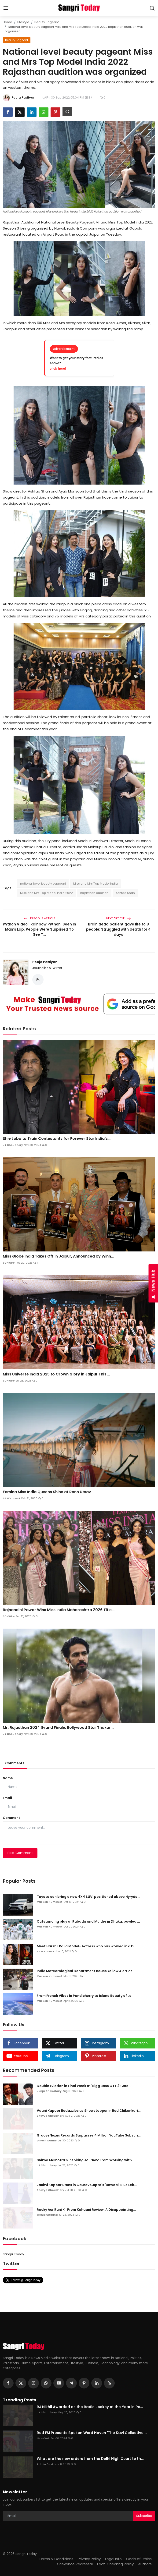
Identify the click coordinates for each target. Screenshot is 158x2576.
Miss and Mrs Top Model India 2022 (46, 893)
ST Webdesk (11, 1498)
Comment (11, 1817)
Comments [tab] (14, 1763)
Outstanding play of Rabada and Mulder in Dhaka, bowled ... (88, 1921)
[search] (152, 8)
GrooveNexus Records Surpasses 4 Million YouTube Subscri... (89, 2135)
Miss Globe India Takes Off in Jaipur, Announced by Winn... (58, 1256)
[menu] (6, 8)
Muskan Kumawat (49, 1902)
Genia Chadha (47, 2215)
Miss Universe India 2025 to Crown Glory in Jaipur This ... (56, 1374)
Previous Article (39, 918)
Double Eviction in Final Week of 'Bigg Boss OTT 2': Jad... (84, 2085)
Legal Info (113, 2558)
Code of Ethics (139, 2558)
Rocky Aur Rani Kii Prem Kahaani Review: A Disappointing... (86, 2209)
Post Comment (20, 1852)
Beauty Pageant (46, 22)
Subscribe (144, 2515)
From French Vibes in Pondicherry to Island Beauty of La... (85, 1995)
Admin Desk (45, 2464)
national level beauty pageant (43, 883)
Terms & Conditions (56, 2558)
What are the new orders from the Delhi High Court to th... (90, 2458)
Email (7, 1798)
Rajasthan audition (94, 893)
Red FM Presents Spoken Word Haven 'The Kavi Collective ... (92, 2433)
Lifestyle (23, 22)
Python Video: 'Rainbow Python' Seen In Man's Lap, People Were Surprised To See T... (39, 929)
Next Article (118, 918)
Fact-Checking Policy (115, 2564)
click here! (58, 368)
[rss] (109, 2383)
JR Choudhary (13, 1145)
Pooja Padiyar (44, 962)
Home (7, 22)
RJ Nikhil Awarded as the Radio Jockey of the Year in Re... (90, 2407)
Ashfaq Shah (125, 893)
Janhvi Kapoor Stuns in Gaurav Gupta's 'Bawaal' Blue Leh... (87, 2185)
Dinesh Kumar (47, 2140)
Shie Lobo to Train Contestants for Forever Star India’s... (56, 1138)
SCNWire (9, 1263)
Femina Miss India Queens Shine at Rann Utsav (47, 1492)
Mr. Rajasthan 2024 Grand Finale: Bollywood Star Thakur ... (58, 1727)
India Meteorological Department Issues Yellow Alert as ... (86, 1971)
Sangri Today (13, 2254)
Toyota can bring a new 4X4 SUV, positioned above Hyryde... (88, 1896)
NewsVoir (43, 2438)
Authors (145, 2564)
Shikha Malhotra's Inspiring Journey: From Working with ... (86, 2160)
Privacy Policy (89, 2558)
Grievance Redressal (75, 2564)
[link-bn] (79, 1003)
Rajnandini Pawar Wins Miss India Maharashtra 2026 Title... (58, 1609)
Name (8, 1778)
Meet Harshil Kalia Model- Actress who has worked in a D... (86, 1946)
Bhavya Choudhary (50, 2116)
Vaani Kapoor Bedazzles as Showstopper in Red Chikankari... (89, 2110)
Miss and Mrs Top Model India (95, 883)
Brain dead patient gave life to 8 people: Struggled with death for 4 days (118, 929)
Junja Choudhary (49, 2091)
